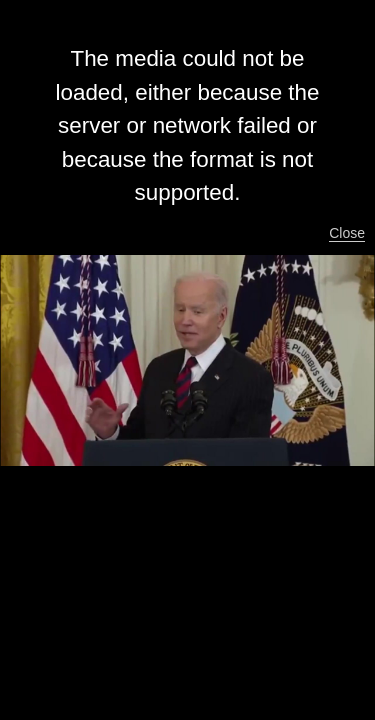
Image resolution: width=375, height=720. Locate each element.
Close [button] (347, 233)
